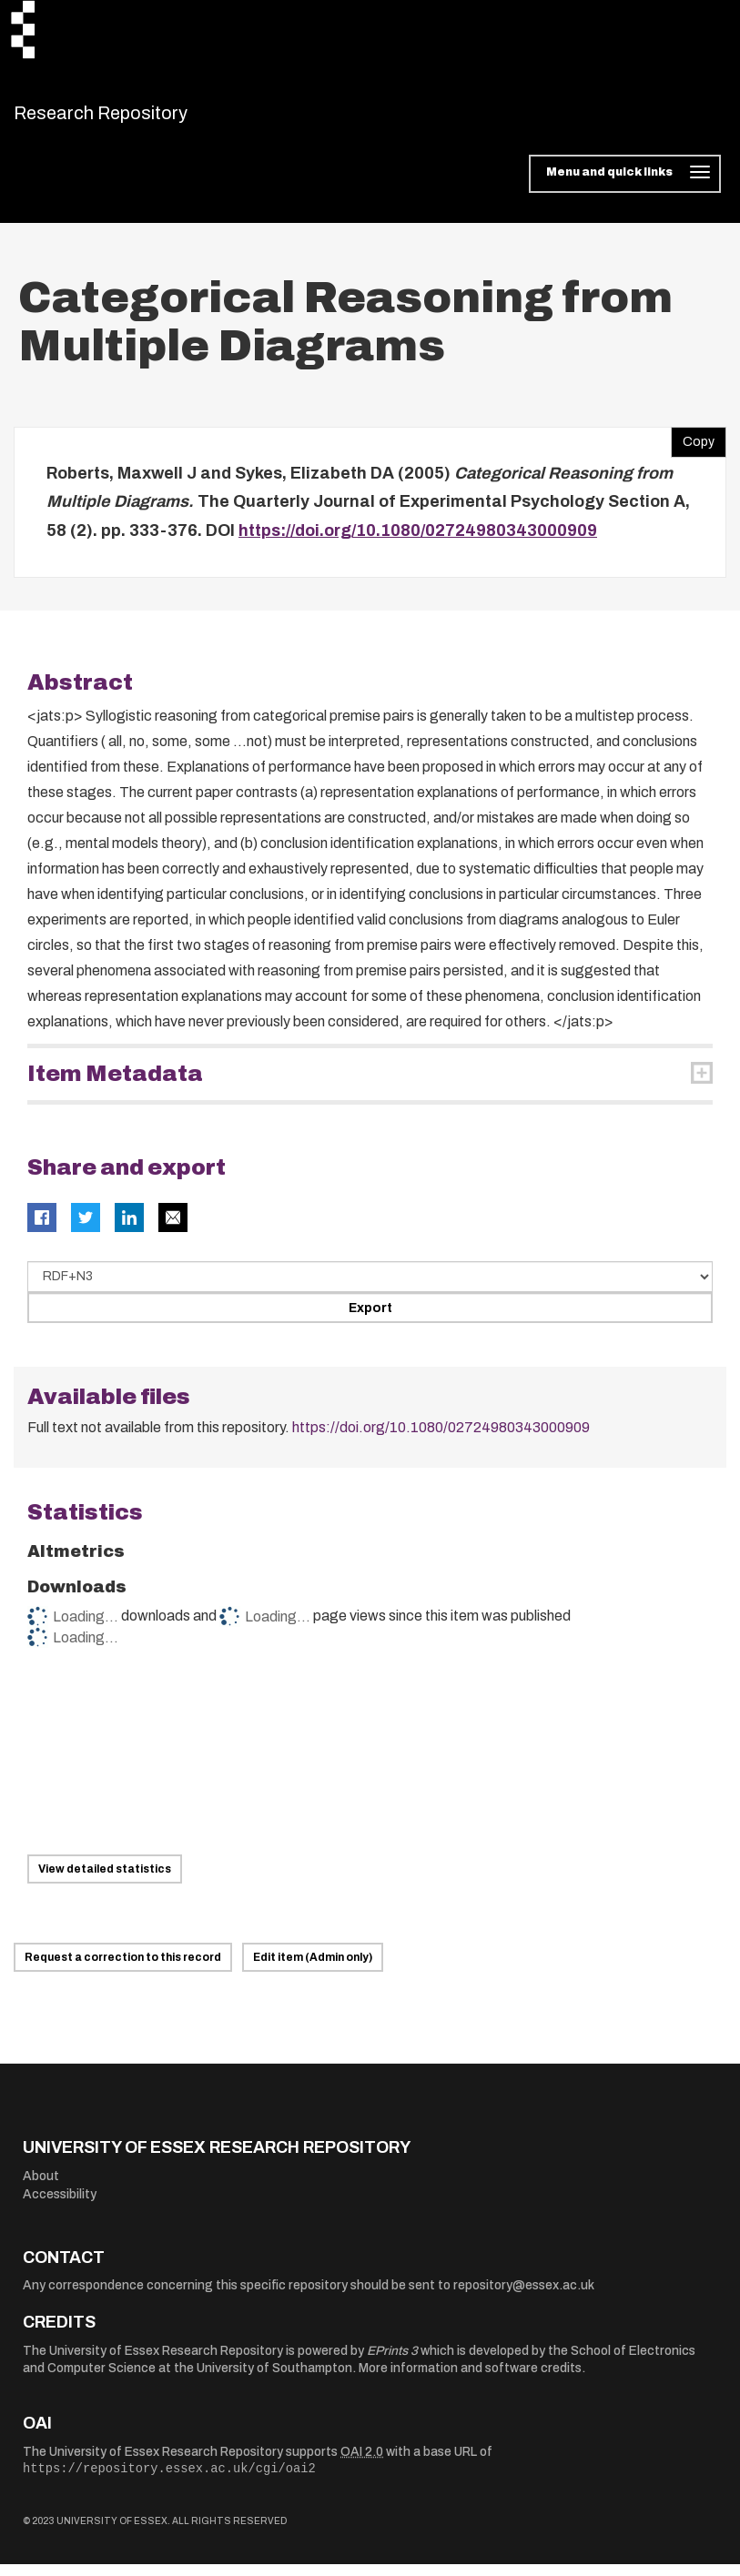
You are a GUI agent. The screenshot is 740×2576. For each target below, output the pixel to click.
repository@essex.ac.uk (523, 2297)
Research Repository (141, 118)
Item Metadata (115, 1085)
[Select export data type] (370, 1287)
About (41, 2187)
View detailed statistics (104, 1880)
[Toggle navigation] (625, 186)
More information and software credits (470, 2380)
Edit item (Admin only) (312, 1969)
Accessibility (59, 2205)
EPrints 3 (392, 2362)
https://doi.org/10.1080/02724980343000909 (417, 541)
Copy (693, 449)
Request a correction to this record (123, 1969)
